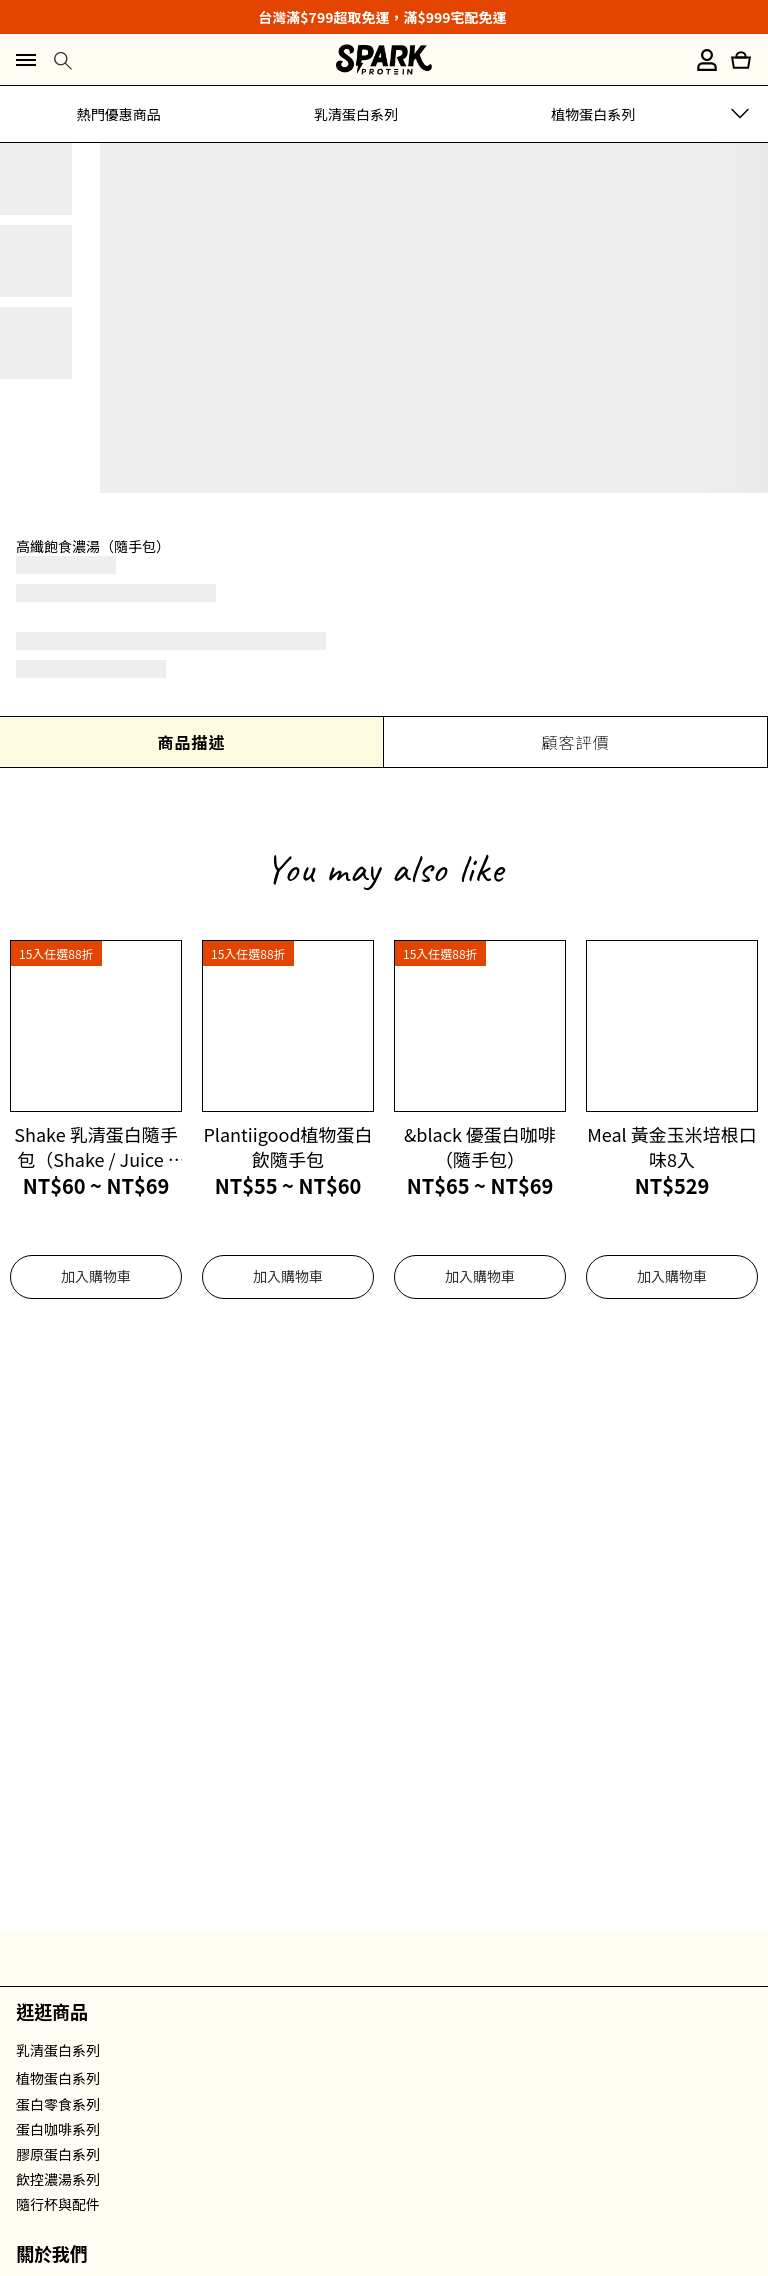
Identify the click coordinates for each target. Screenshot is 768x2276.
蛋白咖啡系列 (58, 2129)
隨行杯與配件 (58, 2204)
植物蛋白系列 (593, 114)
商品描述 (191, 742)
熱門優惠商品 (119, 114)
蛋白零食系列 (58, 2104)
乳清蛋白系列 (356, 114)
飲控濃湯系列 (58, 2179)
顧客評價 (575, 742)
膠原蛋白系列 (58, 2154)
